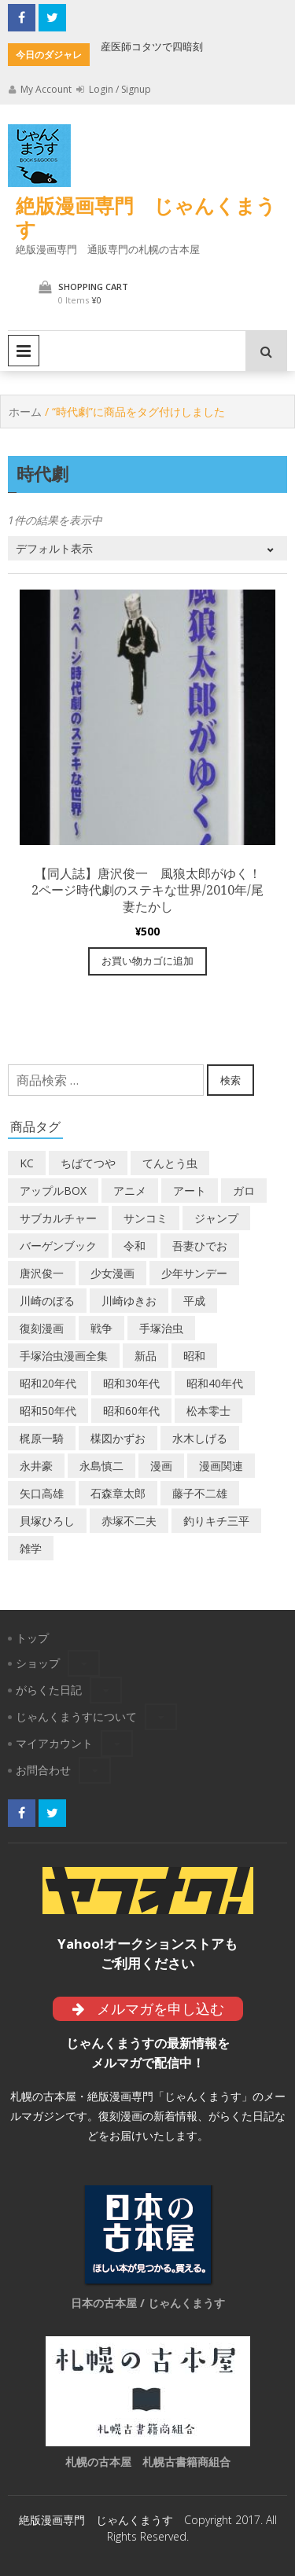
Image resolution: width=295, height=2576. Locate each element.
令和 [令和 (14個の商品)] (135, 1245)
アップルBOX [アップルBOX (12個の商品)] (53, 1190)
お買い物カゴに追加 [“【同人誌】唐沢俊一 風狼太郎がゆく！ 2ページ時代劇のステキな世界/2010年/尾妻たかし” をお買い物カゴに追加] (147, 961)
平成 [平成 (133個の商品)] (194, 1300)
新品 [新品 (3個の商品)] (146, 1355)
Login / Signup (113, 89)
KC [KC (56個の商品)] (27, 1163)
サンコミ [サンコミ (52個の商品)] (146, 1218)
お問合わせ (43, 1769)
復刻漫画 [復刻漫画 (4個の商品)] (42, 1328)
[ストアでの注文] (147, 548)
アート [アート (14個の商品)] (189, 1190)
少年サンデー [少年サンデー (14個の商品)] (194, 1273)
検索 (230, 1080)
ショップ (38, 1662)
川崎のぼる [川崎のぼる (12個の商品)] (47, 1300)
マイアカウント (54, 1743)
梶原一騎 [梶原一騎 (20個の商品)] (42, 1438)
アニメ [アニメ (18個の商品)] (129, 1190)
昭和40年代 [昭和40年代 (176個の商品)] (214, 1383)
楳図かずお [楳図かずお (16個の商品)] (118, 1438)
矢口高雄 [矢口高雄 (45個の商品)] (42, 1493)
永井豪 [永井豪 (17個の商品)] (36, 1465)
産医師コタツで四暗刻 (152, 46)
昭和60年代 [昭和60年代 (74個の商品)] (131, 1410)
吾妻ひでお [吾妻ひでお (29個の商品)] (199, 1245)
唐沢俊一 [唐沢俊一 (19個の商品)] (42, 1273)
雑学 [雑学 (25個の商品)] (31, 1548)
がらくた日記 (49, 1689)
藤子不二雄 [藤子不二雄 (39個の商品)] (199, 1493)
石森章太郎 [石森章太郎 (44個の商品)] (118, 1493)
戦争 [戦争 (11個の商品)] (101, 1328)
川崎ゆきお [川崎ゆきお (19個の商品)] (129, 1300)
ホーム (25, 411)
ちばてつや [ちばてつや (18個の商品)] (88, 1163)
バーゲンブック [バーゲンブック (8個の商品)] (58, 1245)
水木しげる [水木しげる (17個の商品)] (199, 1438)
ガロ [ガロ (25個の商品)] (244, 1190)
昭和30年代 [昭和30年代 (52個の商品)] (131, 1383)
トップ (32, 1637)
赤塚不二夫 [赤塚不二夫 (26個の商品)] (129, 1520)
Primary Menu (23, 350)
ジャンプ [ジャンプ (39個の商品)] (216, 1218)
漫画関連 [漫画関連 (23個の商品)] (221, 1465)
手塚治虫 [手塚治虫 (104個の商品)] (161, 1328)
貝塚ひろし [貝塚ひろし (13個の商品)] (47, 1520)
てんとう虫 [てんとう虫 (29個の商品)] (169, 1163)
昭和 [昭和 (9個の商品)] (194, 1355)
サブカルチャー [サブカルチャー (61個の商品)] (58, 1218)
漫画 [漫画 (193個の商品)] (161, 1465)
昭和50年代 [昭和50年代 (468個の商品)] (48, 1410)
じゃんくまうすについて (76, 1716)
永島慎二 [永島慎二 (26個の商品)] (101, 1465)
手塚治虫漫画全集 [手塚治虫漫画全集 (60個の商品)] (64, 1355)
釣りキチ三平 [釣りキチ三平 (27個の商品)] (216, 1520)
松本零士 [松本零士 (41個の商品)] (208, 1410)
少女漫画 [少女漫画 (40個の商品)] (112, 1273)
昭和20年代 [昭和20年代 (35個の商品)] (48, 1383)
